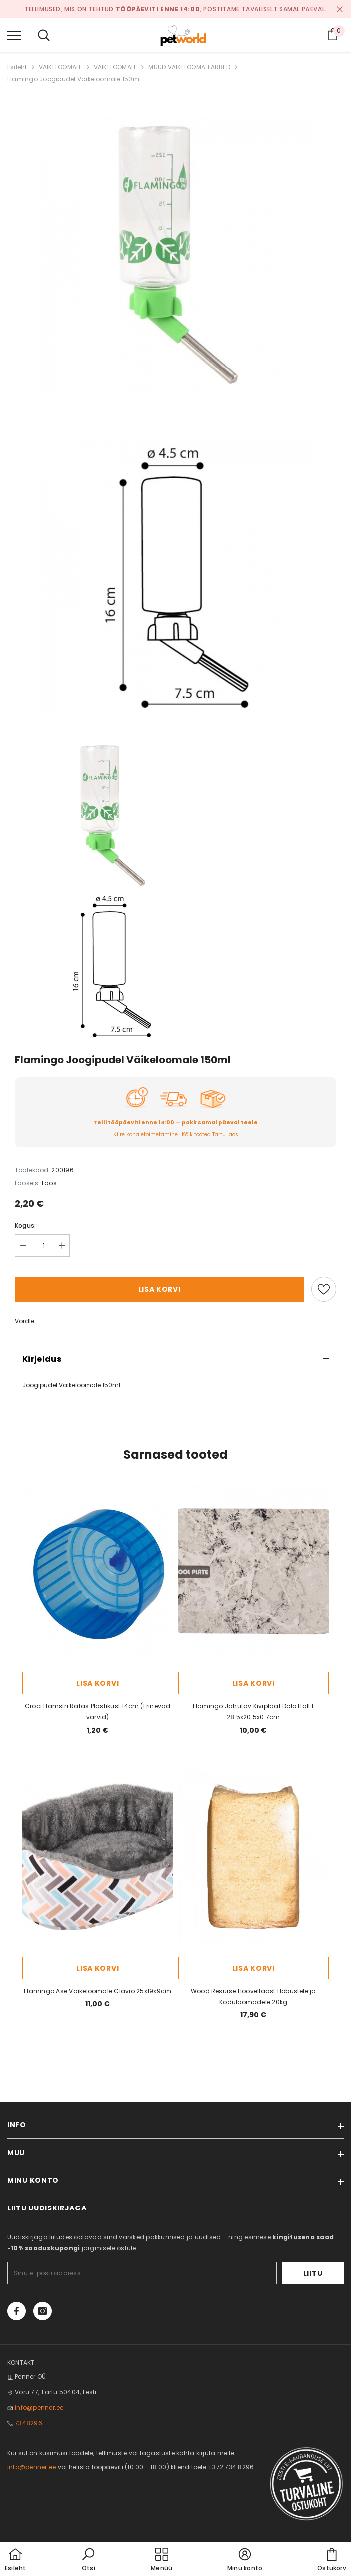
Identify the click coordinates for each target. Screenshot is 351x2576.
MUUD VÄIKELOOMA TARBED (189, 67)
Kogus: (25, 1225)
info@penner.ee (39, 2407)
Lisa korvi (159, 1289)
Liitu (313, 2273)
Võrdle (24, 1321)
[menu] (14, 35)
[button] (88, 2560)
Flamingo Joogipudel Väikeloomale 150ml (74, 79)
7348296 (28, 2423)
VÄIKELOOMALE (60, 67)
